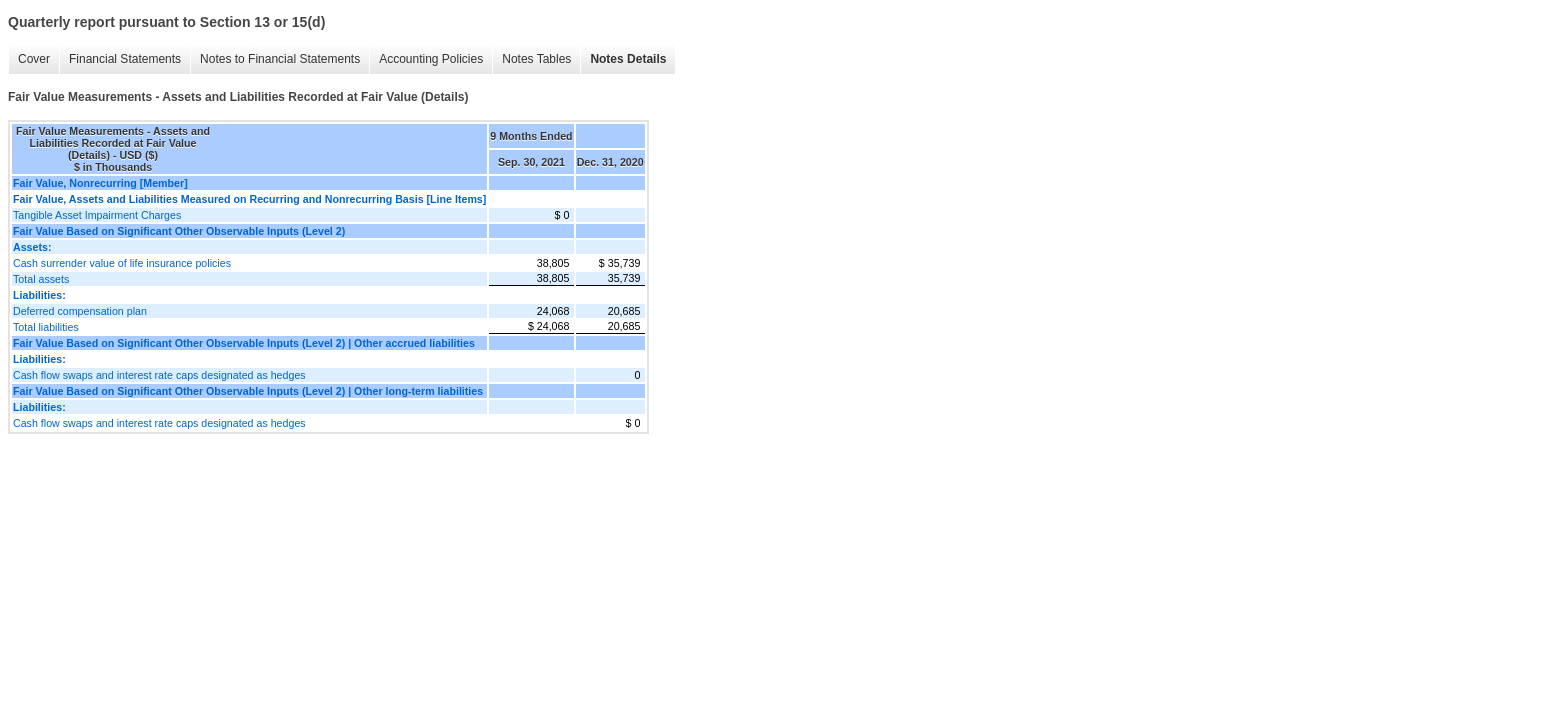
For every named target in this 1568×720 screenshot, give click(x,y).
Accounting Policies (431, 59)
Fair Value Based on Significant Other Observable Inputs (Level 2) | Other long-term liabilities (248, 391)
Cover (34, 59)
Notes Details (628, 59)
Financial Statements (125, 59)
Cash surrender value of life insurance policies (122, 263)
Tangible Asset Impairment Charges (97, 215)
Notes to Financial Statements (280, 59)
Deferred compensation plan (80, 311)
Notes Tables (536, 59)
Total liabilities (46, 327)
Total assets (41, 279)
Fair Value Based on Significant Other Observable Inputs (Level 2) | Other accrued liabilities (244, 343)
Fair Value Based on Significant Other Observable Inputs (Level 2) (179, 231)
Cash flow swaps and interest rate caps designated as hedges (159, 375)
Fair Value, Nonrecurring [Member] (100, 183)
